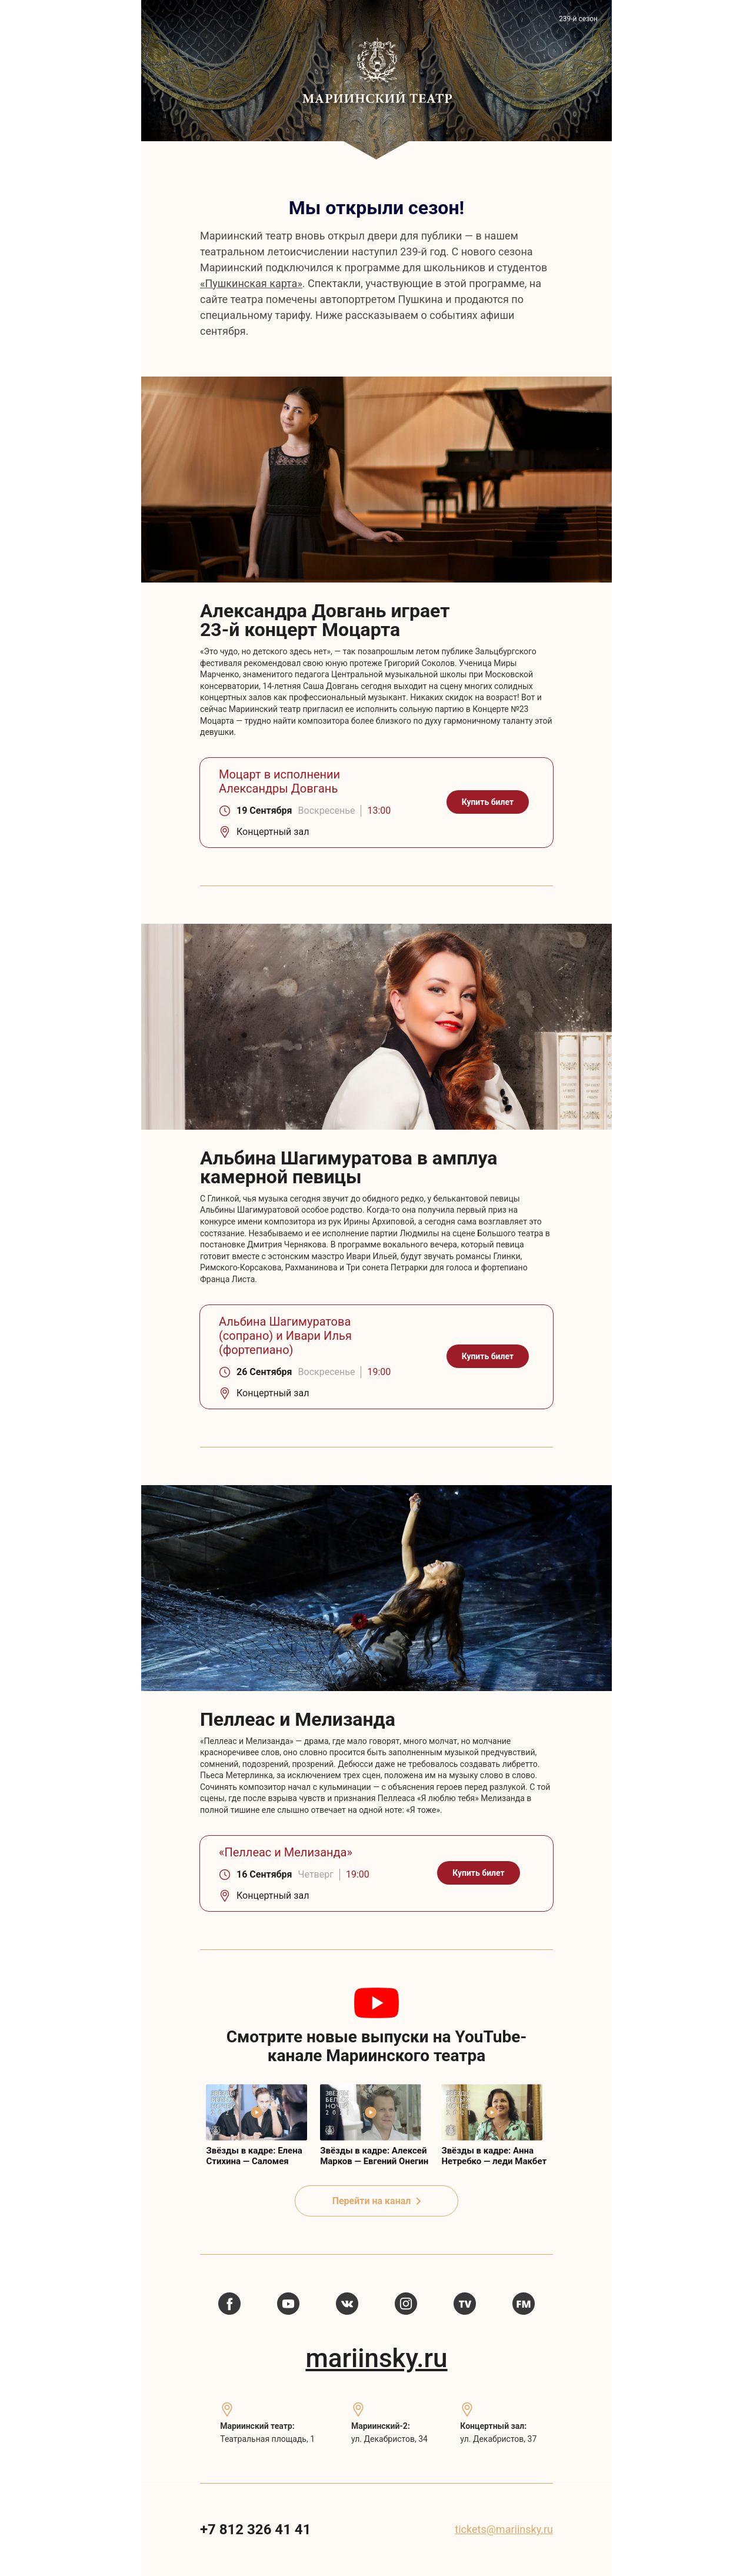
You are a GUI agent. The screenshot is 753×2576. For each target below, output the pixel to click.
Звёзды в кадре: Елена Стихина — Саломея (254, 2155)
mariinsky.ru (376, 2358)
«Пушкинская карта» (251, 283)
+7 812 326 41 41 (255, 2529)
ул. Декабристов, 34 (389, 2439)
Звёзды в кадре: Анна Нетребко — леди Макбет (494, 2155)
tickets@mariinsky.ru (504, 2529)
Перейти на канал (376, 2200)
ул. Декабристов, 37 (498, 2439)
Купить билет (488, 802)
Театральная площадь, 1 (267, 2439)
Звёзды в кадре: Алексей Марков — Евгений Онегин (374, 2155)
